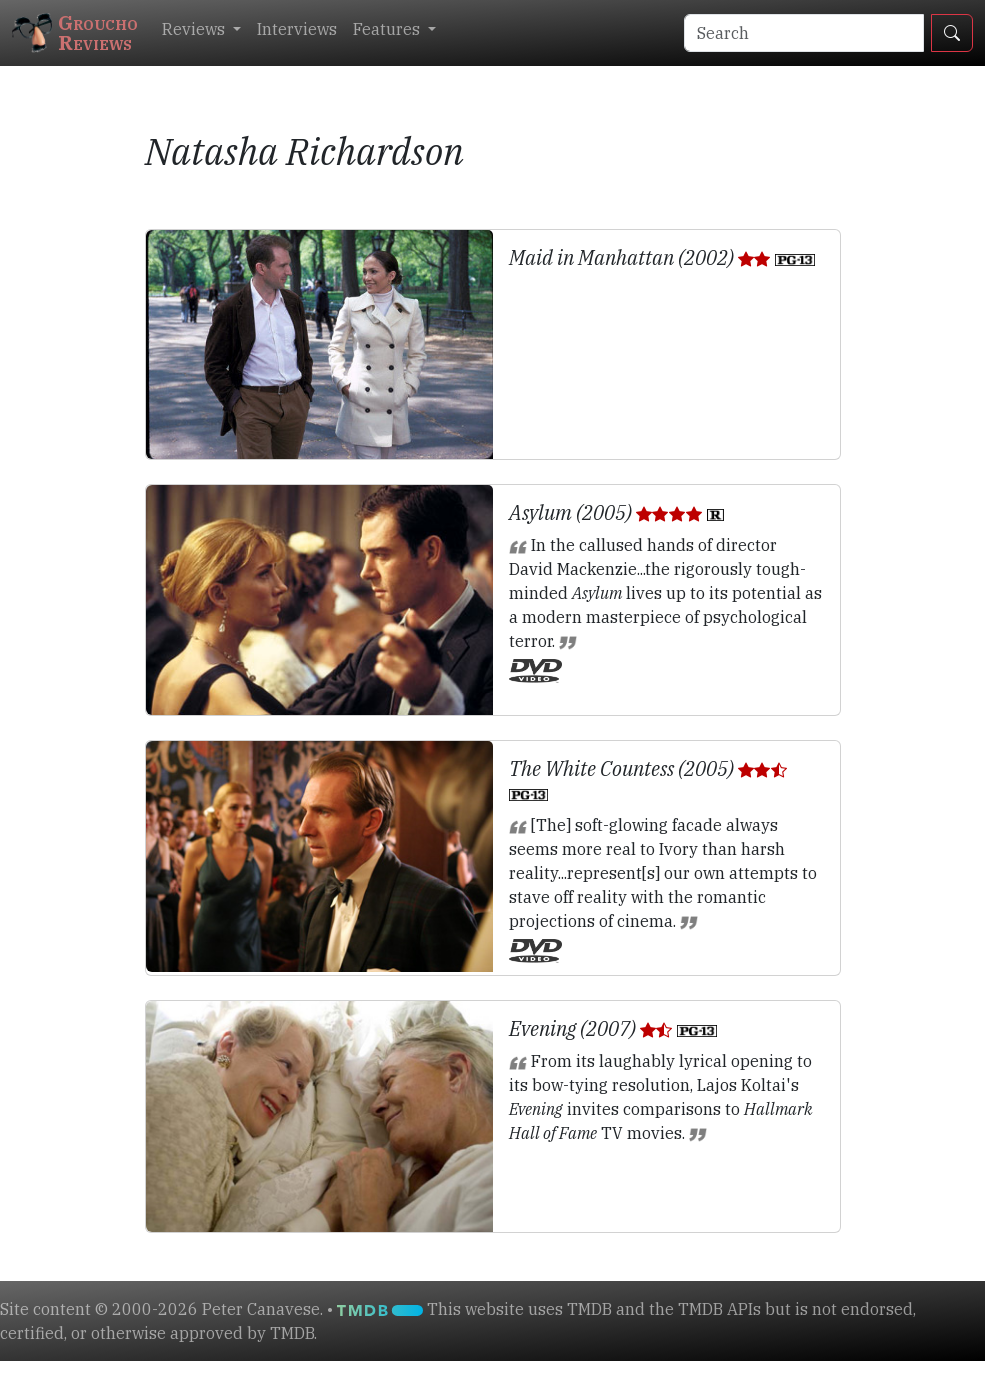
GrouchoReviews (75, 32)
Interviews (297, 29)
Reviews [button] (195, 29)
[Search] (804, 33)
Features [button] (388, 29)
